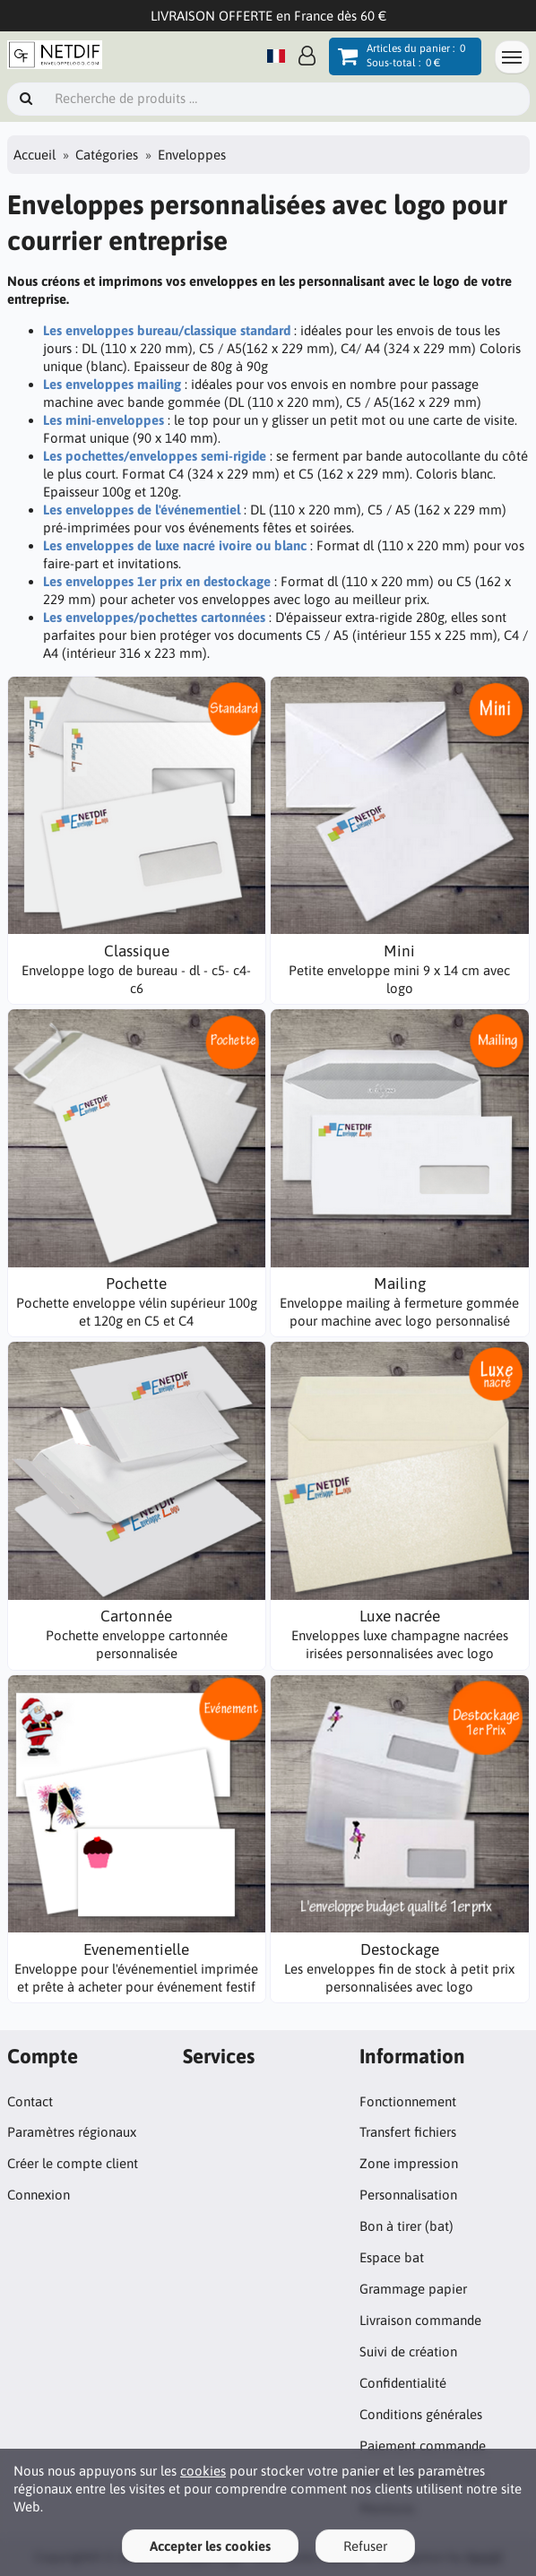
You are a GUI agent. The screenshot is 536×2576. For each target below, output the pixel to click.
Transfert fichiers (407, 2131)
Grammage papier (413, 2288)
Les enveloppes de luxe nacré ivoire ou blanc (175, 545)
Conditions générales (420, 2414)
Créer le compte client (72, 2163)
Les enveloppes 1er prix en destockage (157, 581)
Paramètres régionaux (71, 2131)
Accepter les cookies (210, 2546)
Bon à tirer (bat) (406, 2226)
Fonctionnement (407, 2101)
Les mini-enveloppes (103, 420)
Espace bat (391, 2257)
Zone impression (408, 2163)
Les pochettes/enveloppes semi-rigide (154, 455)
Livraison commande (420, 2320)
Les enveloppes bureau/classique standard (166, 330)
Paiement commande (422, 2445)
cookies (203, 2470)
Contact (30, 2101)
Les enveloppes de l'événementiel (141, 509)
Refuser (365, 2546)
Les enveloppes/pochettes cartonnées (154, 617)
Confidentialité (402, 2382)
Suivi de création (408, 2351)
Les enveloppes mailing (112, 384)
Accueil (34, 154)
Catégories (106, 154)
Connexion (38, 2194)
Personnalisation (408, 2194)
